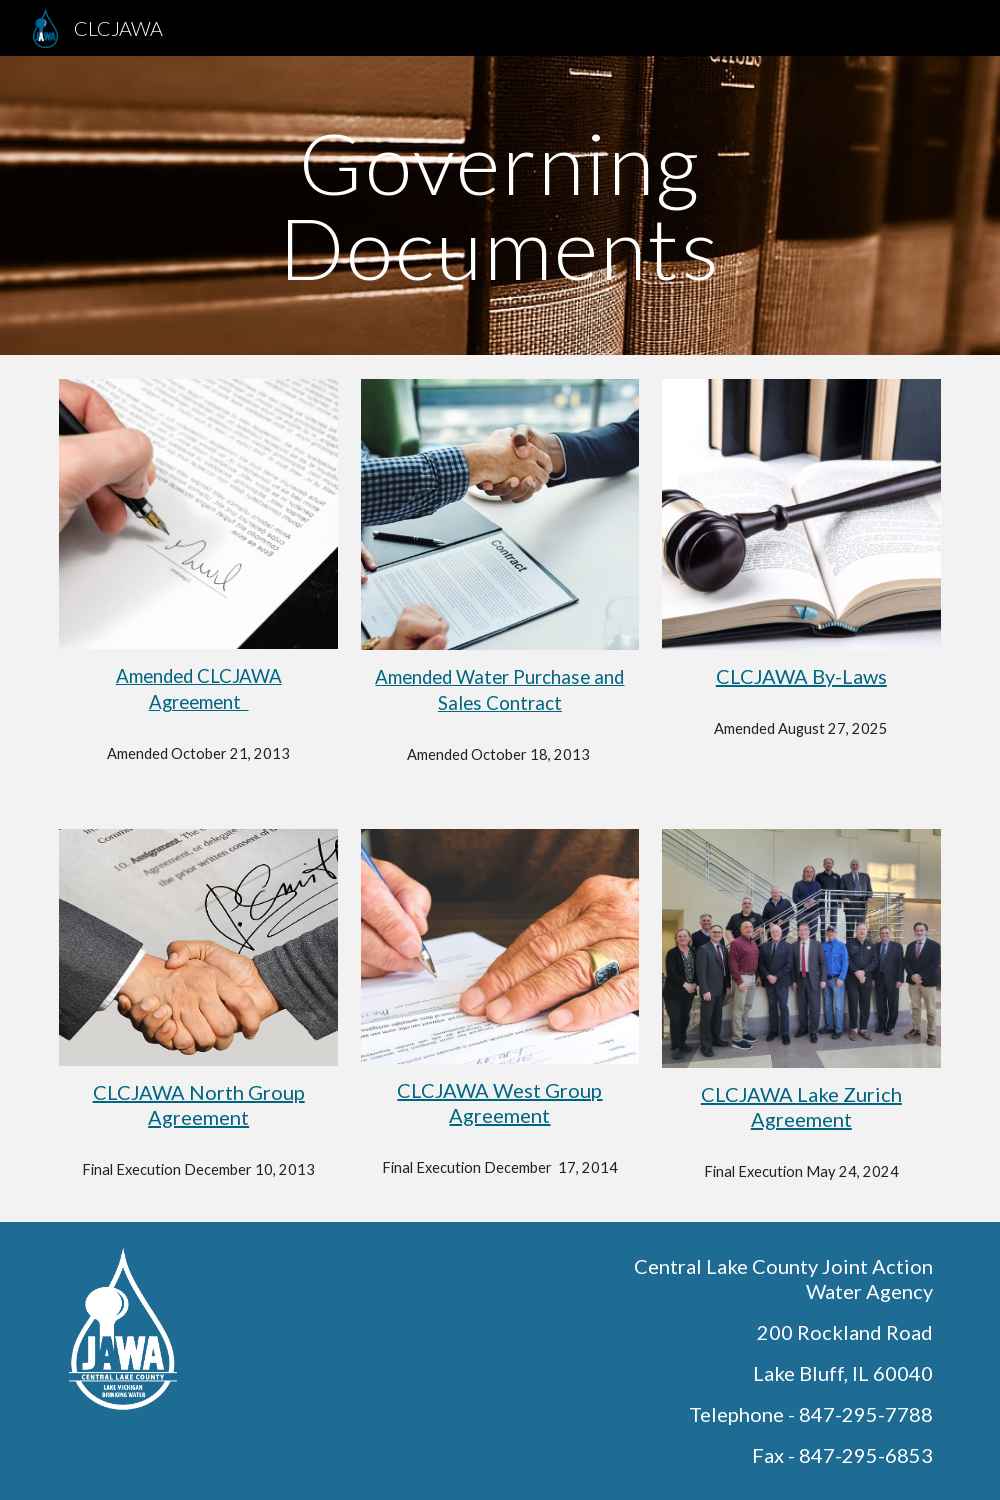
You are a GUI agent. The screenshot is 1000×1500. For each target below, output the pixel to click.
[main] (500, 205)
